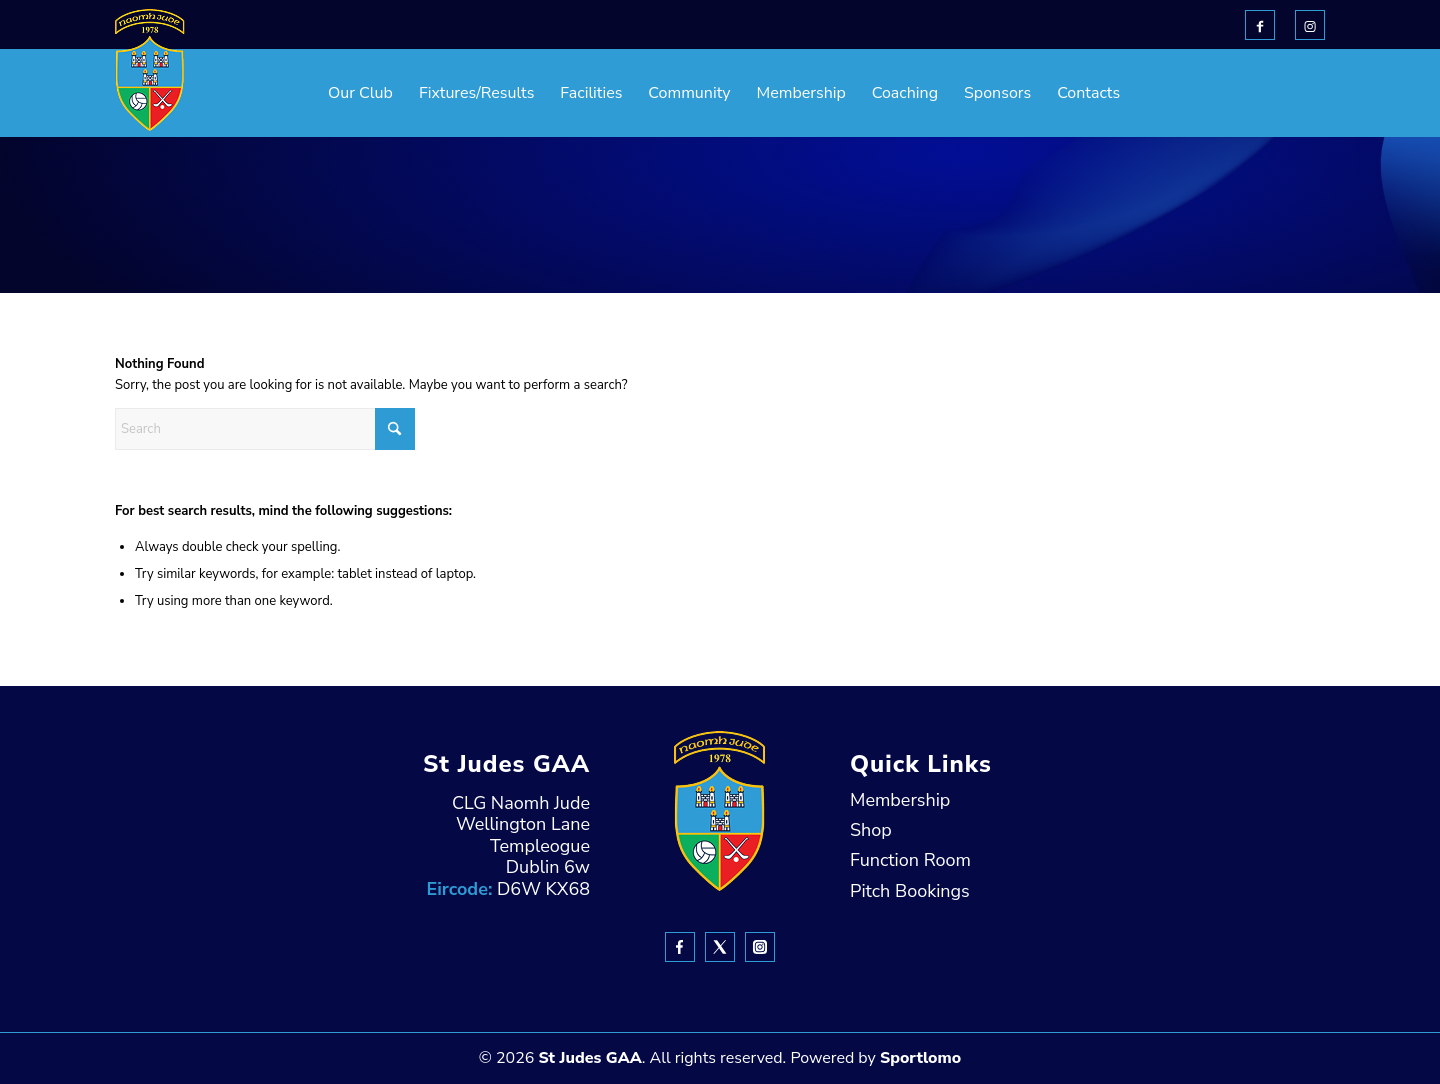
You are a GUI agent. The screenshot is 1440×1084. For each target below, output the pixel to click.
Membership (900, 800)
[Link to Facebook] (1260, 25)
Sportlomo (920, 1058)
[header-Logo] (150, 70)
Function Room (910, 860)
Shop (871, 830)
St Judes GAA (589, 1058)
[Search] (265, 429)
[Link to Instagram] (1310, 25)
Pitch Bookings (910, 891)
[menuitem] (310, 93)
